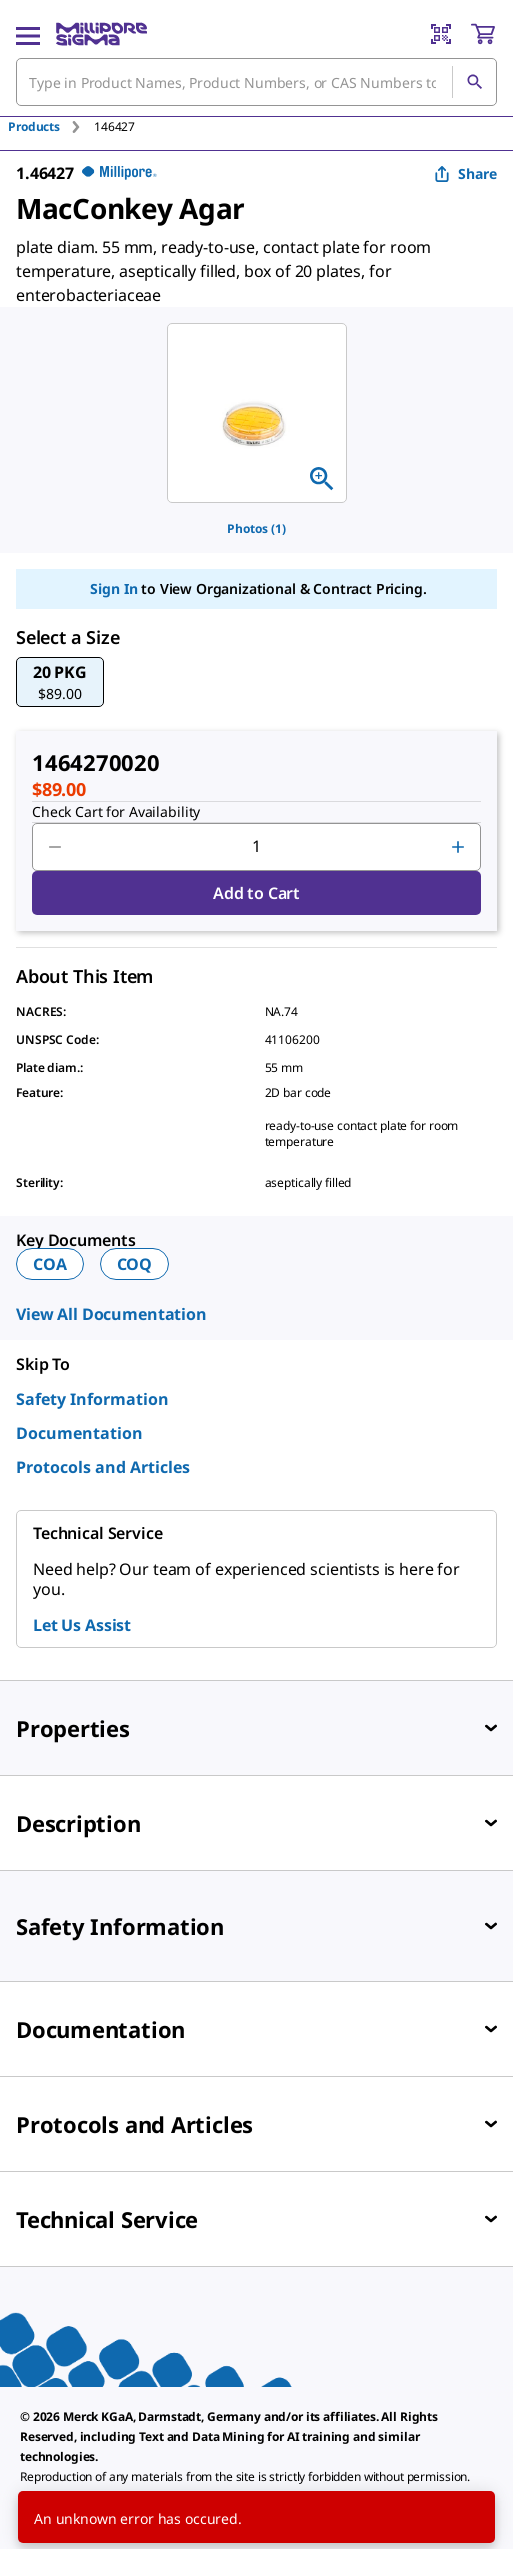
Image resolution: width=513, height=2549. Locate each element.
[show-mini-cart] (483, 34)
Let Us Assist (82, 1625)
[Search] (474, 82)
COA (50, 1264)
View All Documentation (111, 1314)
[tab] (51, 126)
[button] (60, 682)
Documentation (79, 1433)
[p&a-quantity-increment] (458, 847)
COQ (135, 1264)
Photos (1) (256, 528)
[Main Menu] (28, 34)
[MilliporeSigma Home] (101, 34)
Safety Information (92, 1399)
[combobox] (256, 82)
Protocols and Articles (103, 1467)
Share (465, 173)
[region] (257, 413)
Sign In (113, 588)
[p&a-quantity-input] (256, 847)
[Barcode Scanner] (441, 34)
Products (34, 126)
